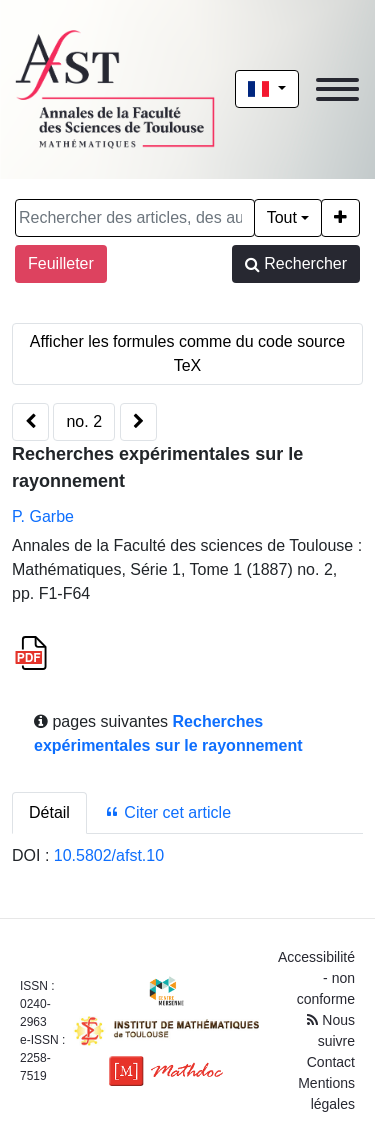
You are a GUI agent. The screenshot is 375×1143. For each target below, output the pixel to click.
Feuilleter (61, 263)
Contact (331, 1062)
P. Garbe (43, 516)
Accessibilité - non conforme (316, 978)
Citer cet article (167, 812)
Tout (282, 217)
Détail (49, 812)
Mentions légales (326, 1093)
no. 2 (84, 421)
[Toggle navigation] (337, 89)
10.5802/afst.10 (109, 855)
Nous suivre (331, 1030)
